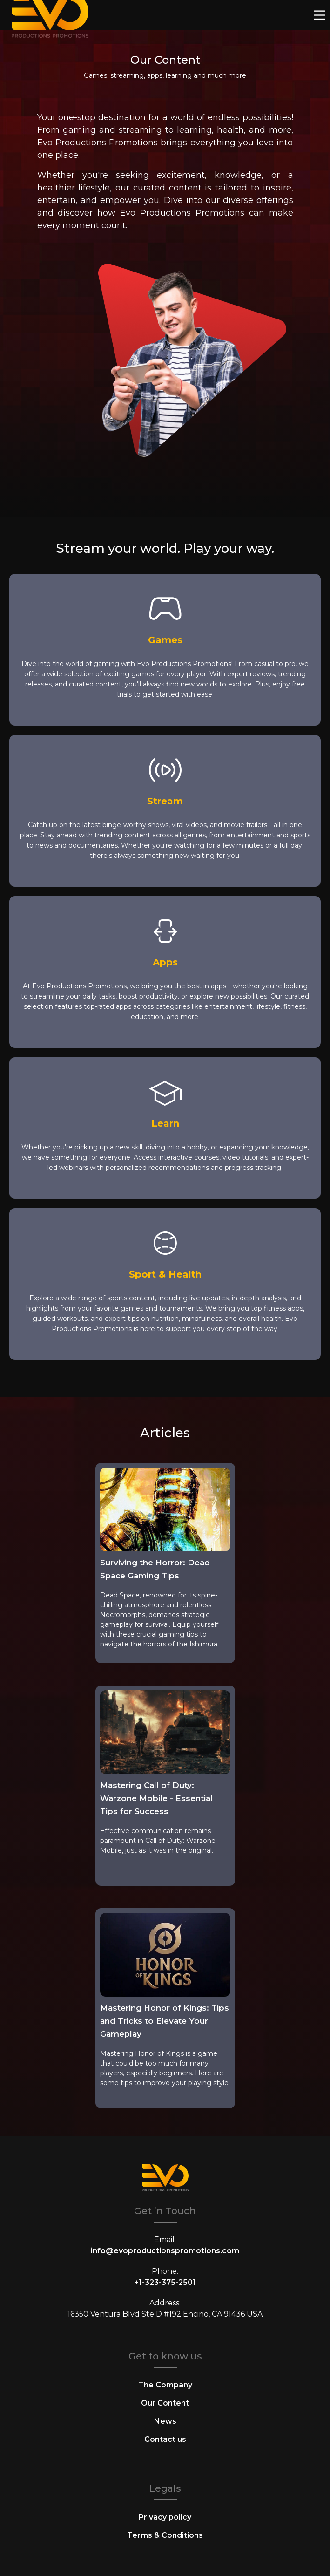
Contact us (165, 2439)
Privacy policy (165, 2517)
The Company (165, 2384)
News (165, 2421)
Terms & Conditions (165, 2535)
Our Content (165, 2403)
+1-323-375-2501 (165, 2282)
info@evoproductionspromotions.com (165, 2250)
